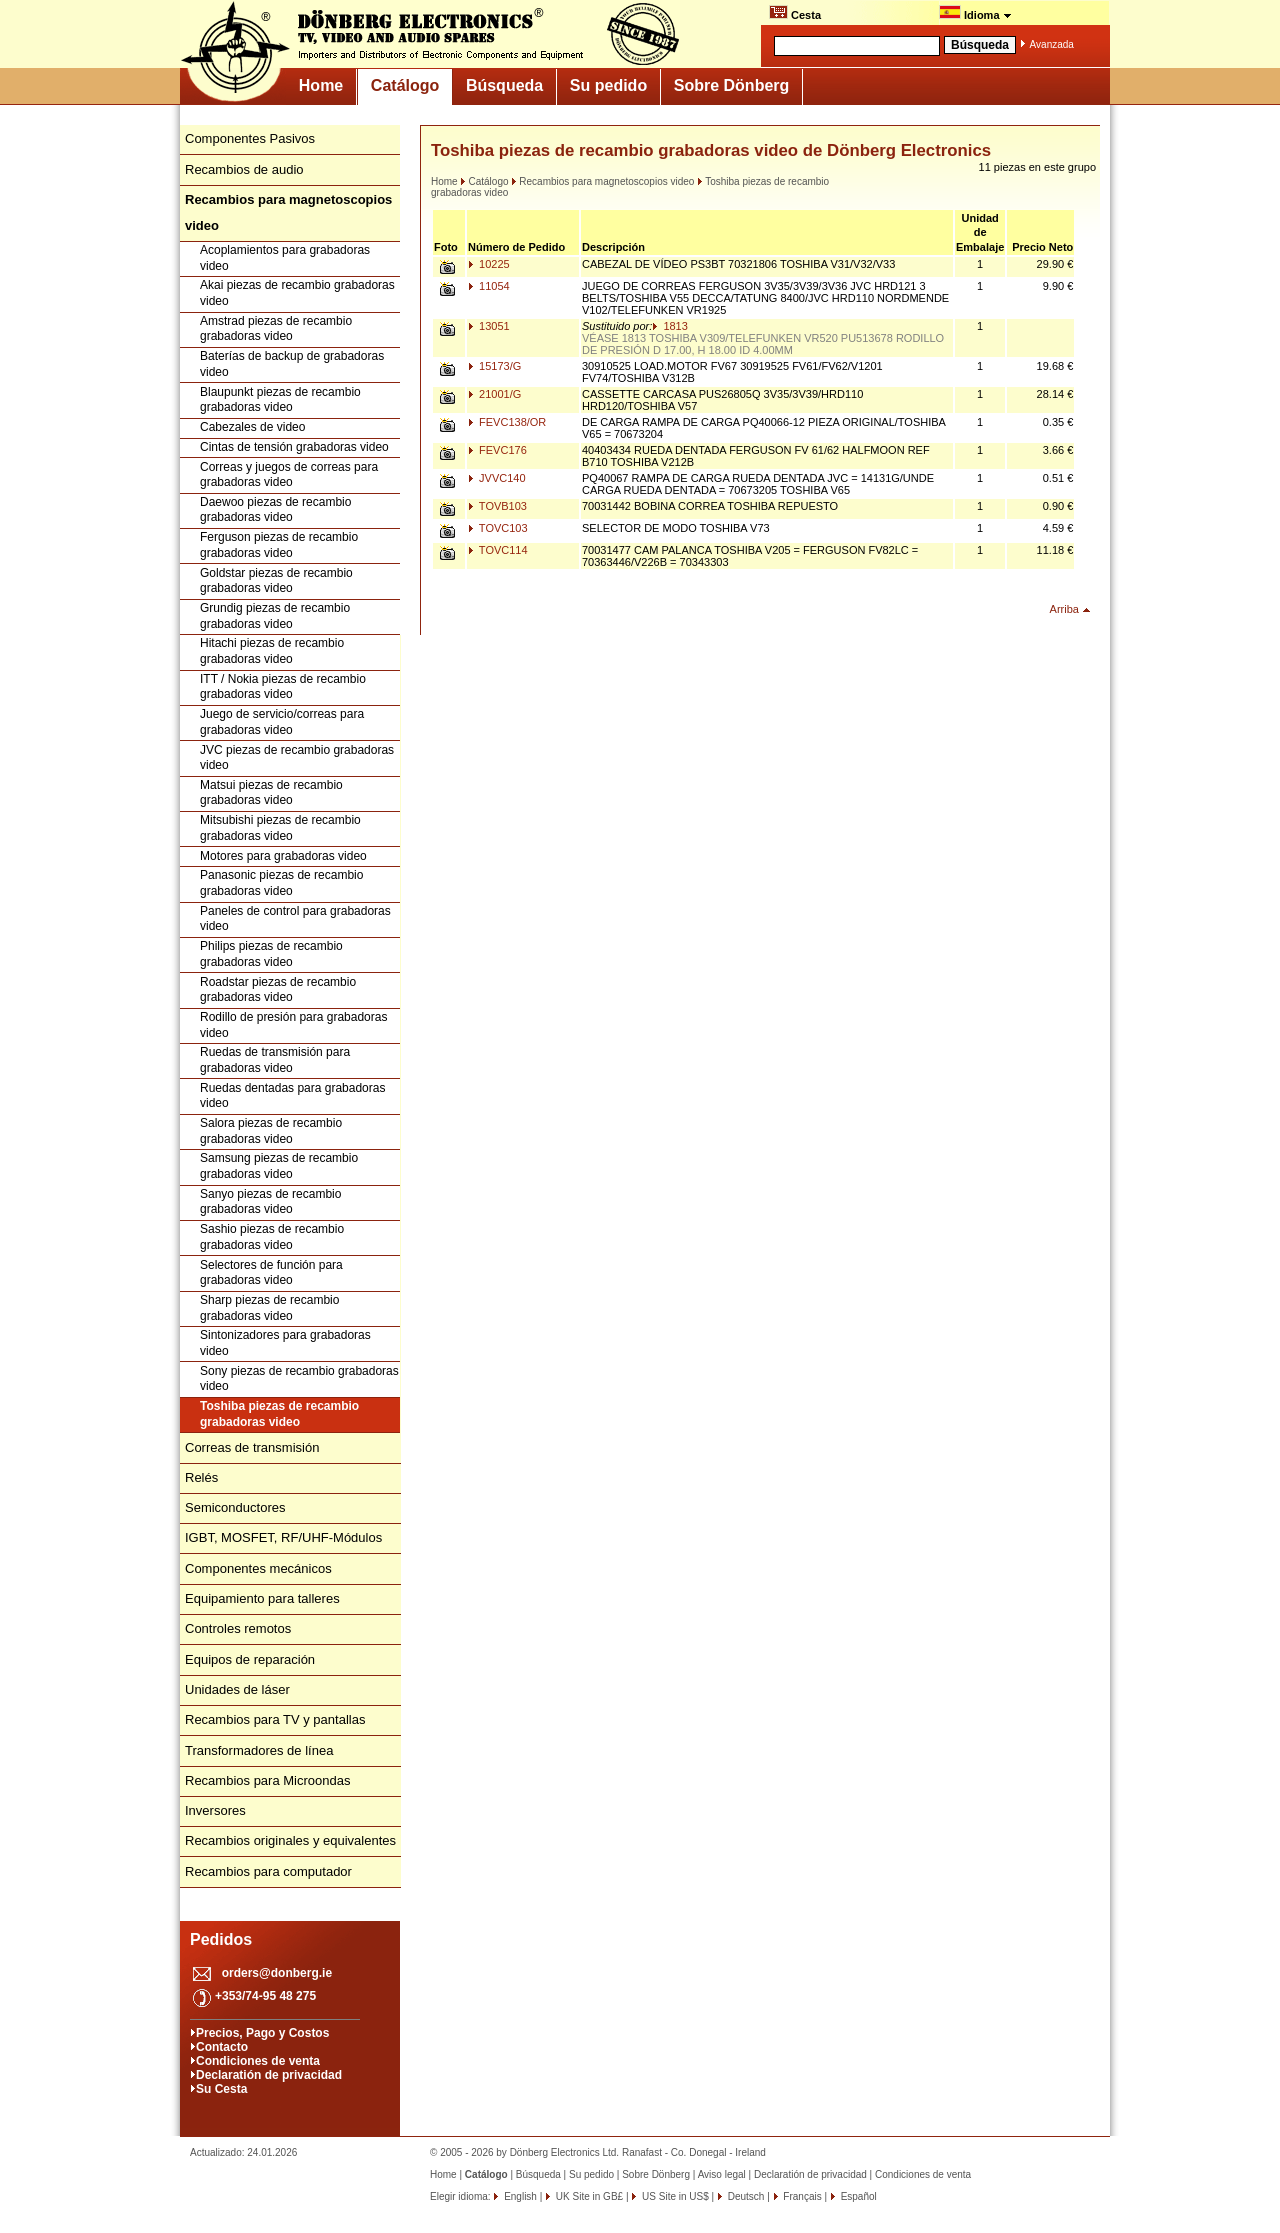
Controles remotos (238, 1628)
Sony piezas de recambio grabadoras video (299, 1379)
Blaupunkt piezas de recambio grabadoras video (280, 400)
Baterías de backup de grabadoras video (292, 364)
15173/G (494, 366)
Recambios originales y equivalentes (290, 1840)
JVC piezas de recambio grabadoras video (297, 758)
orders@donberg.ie (277, 1973)
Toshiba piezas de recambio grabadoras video (279, 1414)
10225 (489, 264)
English (519, 2196)
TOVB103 (497, 506)
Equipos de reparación (250, 1659)
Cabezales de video (252, 427)
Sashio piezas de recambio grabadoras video (272, 1237)
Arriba (1064, 609)
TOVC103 (498, 528)
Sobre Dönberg (732, 85)
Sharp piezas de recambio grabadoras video (269, 1308)
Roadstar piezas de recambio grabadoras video (278, 990)
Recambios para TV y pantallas (275, 1719)
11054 (489, 286)
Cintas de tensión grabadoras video (294, 447)
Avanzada (1052, 44)
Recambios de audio (244, 169)
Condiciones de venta (258, 2061)
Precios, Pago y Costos (262, 2033)
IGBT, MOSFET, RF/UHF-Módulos (283, 1537)
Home (321, 85)
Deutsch (744, 2196)
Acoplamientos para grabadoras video (285, 258)
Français (801, 2196)
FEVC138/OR (507, 422)
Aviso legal (722, 2174)
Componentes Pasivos (250, 138)
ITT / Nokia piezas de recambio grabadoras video (283, 687)
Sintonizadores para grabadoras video (285, 1343)
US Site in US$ (675, 2196)
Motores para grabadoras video (283, 856)
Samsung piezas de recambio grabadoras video (279, 1166)
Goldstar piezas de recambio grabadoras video (276, 581)
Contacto (222, 2047)
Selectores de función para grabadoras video (271, 1273)
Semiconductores (235, 1507)
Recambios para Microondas (267, 1780)
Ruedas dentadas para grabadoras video (292, 1096)
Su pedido (608, 85)
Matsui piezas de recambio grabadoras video (271, 793)
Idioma (975, 13)
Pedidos (221, 1939)
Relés (201, 1477)
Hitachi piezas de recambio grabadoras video (272, 651)
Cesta (795, 13)
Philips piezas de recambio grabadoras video (271, 954)
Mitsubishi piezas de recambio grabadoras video (280, 828)
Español (857, 2196)
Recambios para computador (268, 1871)
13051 (489, 326)
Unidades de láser (237, 1689)
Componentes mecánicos (258, 1568)
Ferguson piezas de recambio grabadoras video (279, 545)
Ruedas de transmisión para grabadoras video (275, 1060)
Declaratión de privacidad (269, 2075)
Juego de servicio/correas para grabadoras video (282, 722)
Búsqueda (504, 85)
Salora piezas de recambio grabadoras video (271, 1131)
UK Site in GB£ (589, 2196)
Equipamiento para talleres (262, 1598)
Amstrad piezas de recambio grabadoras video (276, 329)
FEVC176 (497, 450)
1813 (670, 326)
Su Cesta (221, 2089)
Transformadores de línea (259, 1750)
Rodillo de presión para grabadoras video (293, 1025)
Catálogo (405, 85)
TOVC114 (498, 550)
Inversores (215, 1810)
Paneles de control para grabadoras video (295, 919)
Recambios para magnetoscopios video (602, 181)
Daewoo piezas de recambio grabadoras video (275, 510)
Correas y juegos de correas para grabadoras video (289, 475)
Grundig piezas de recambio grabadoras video (275, 616)
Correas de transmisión (252, 1447)
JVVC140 (497, 478)
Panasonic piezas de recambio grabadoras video (281, 883)
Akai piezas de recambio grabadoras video (297, 293)
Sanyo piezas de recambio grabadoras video (270, 1202)
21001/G (494, 394)
